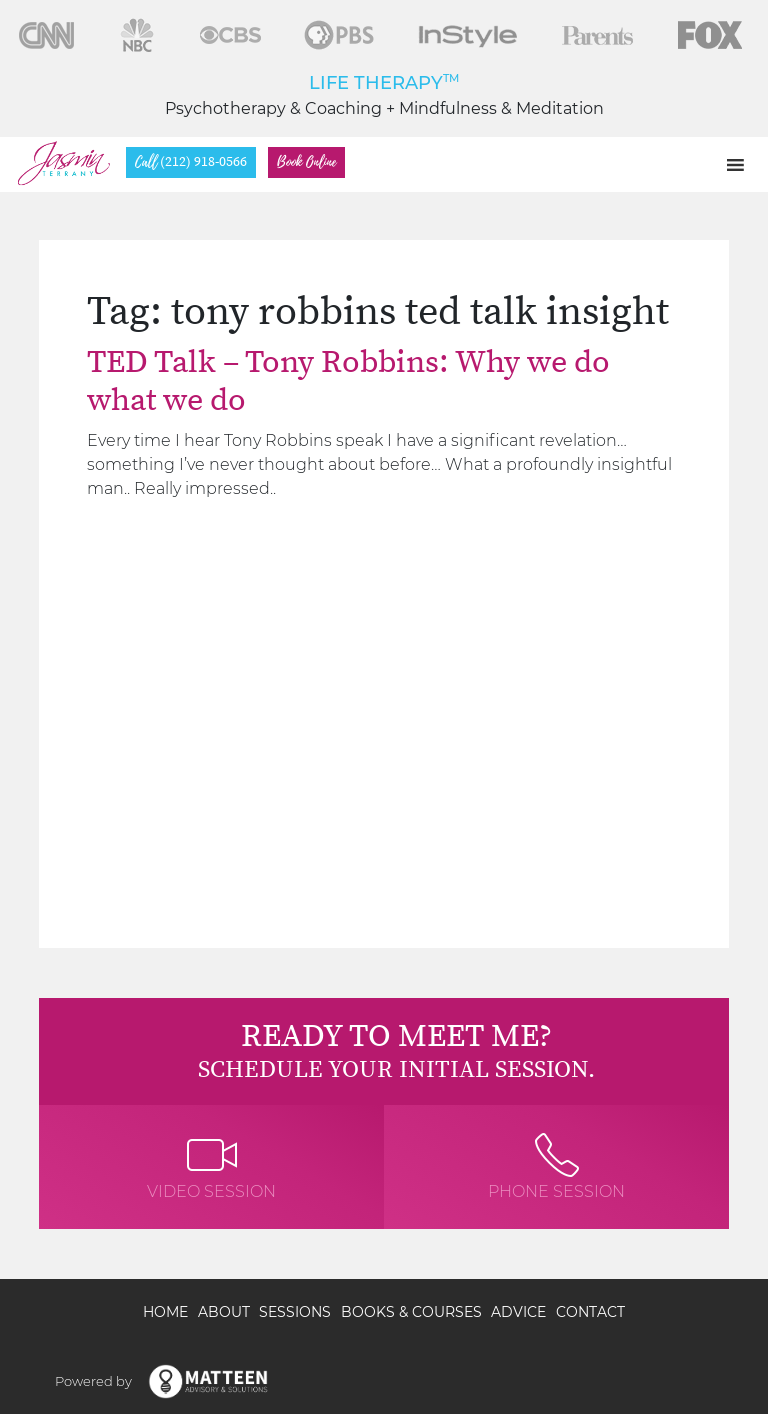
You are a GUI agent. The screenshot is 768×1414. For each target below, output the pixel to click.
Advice (518, 1312)
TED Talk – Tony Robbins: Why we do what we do (348, 382)
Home (165, 1312)
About (224, 1312)
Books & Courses (411, 1312)
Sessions (295, 1312)
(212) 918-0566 (191, 162)
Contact (590, 1312)
